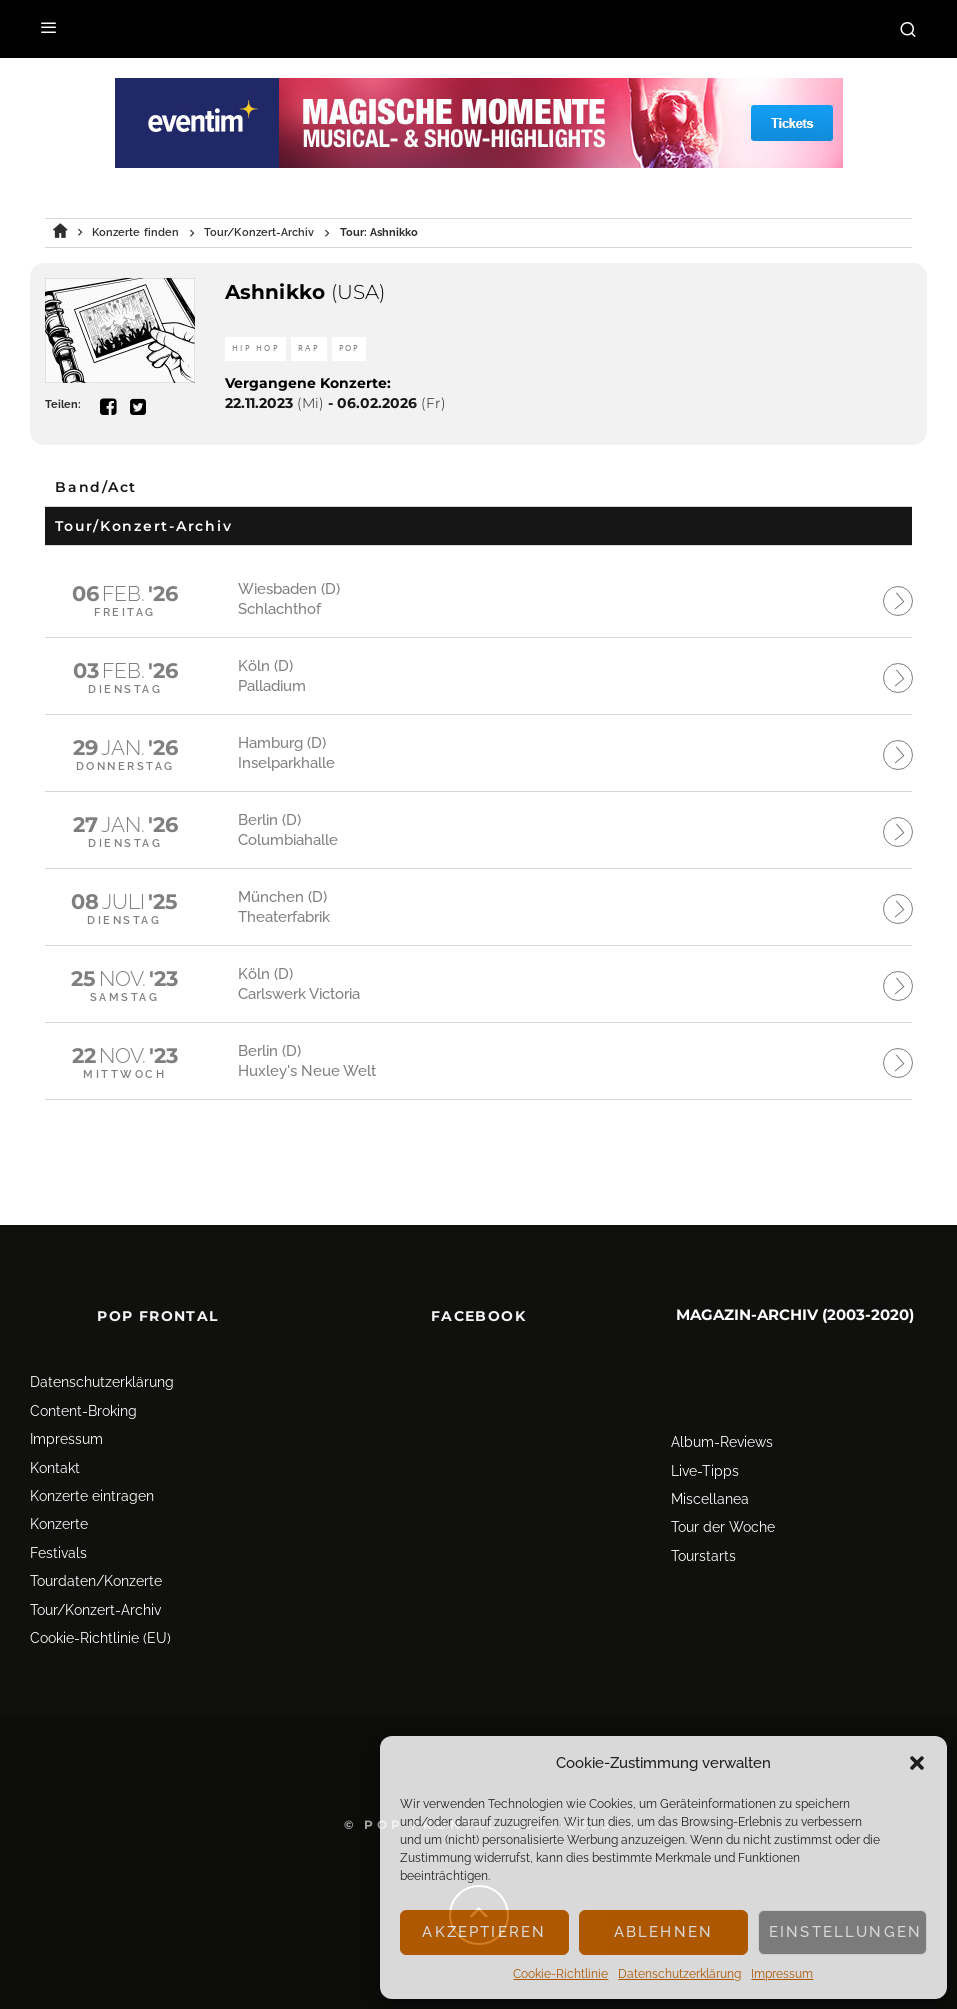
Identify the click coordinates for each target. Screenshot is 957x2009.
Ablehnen (663, 1932)
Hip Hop (255, 348)
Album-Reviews (722, 1427)
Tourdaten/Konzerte (96, 1566)
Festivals (58, 1538)
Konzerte (59, 1509)
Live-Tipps (705, 1456)
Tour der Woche (723, 1512)
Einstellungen (845, 1932)
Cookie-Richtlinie (560, 1974)
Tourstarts (703, 1541)
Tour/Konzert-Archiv (95, 1594)
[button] (917, 1763)
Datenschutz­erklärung (679, 1974)
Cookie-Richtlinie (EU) (100, 1623)
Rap (309, 348)
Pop (349, 348)
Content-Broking (83, 1396)
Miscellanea (710, 1484)
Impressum (782, 1974)
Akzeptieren (484, 1932)
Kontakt (55, 1452)
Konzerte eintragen (92, 1481)
